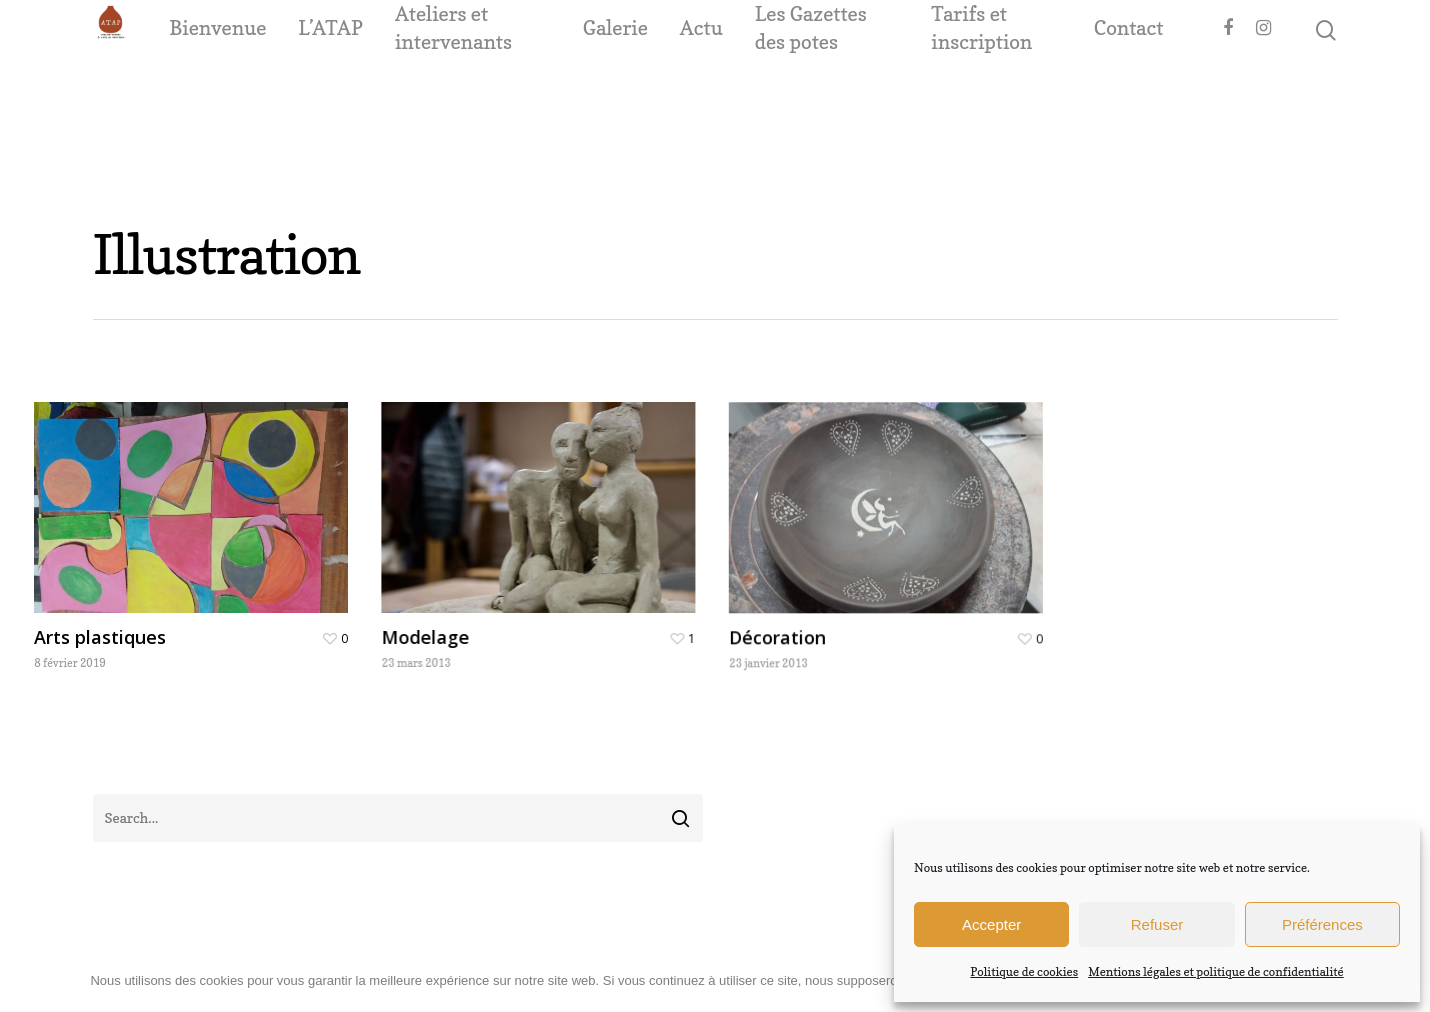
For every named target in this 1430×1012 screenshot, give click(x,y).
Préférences (1322, 924)
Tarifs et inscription (1010, 93)
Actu (761, 93)
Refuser (1157, 924)
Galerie (675, 93)
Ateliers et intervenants (547, 93)
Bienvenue (311, 93)
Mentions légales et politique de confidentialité (1216, 971)
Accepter (991, 924)
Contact (1129, 93)
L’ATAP (424, 93)
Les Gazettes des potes (871, 93)
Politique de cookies (1024, 971)
